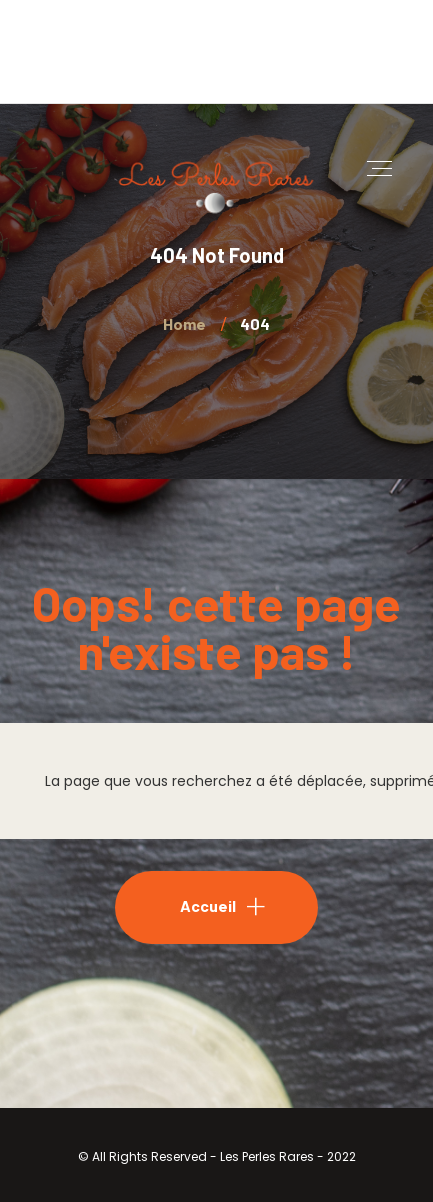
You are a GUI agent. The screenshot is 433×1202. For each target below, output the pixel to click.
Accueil (208, 905)
